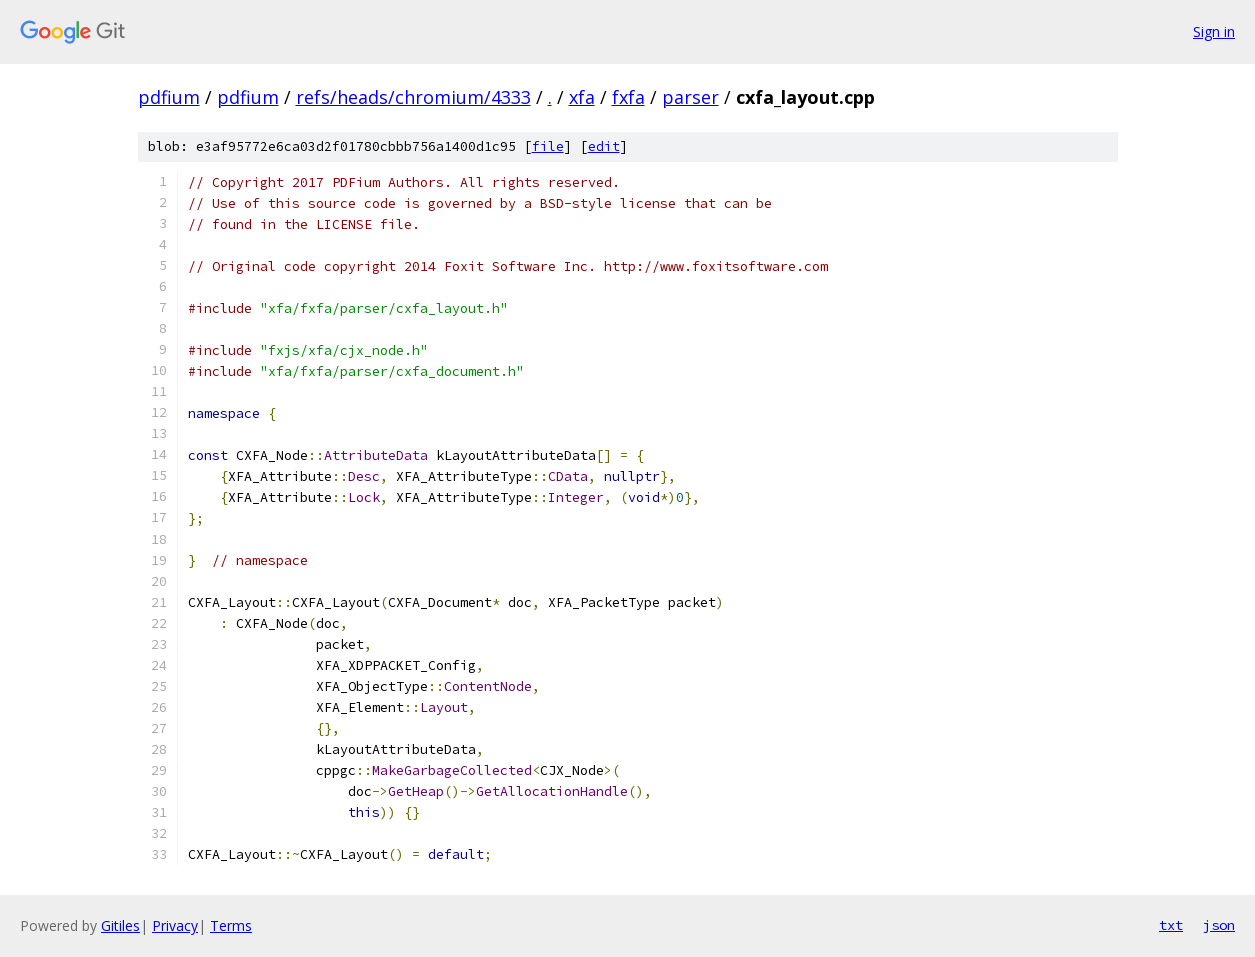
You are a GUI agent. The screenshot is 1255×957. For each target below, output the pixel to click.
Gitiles (120, 925)
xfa (582, 97)
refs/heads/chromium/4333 (413, 97)
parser (690, 97)
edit (604, 146)
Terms (231, 925)
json (1219, 925)
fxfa (628, 97)
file (548, 146)
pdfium (169, 97)
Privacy (175, 925)
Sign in (1214, 31)
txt (1171, 925)
